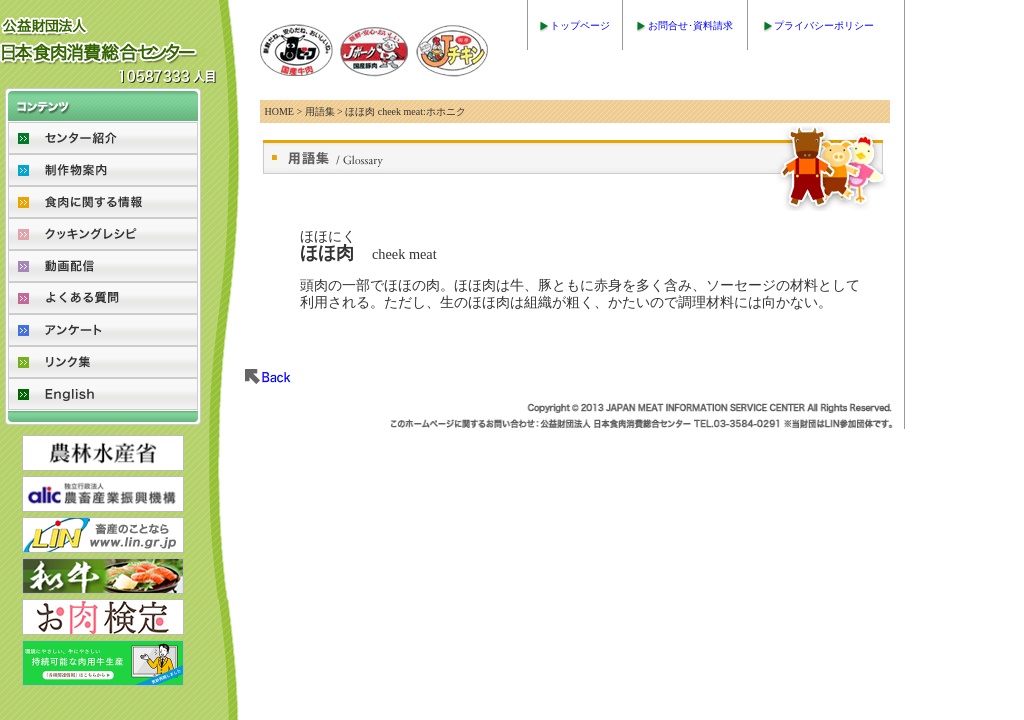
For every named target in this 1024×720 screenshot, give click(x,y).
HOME (279, 111)
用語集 (320, 111)
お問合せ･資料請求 (690, 25)
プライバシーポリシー (824, 25)
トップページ (580, 25)
